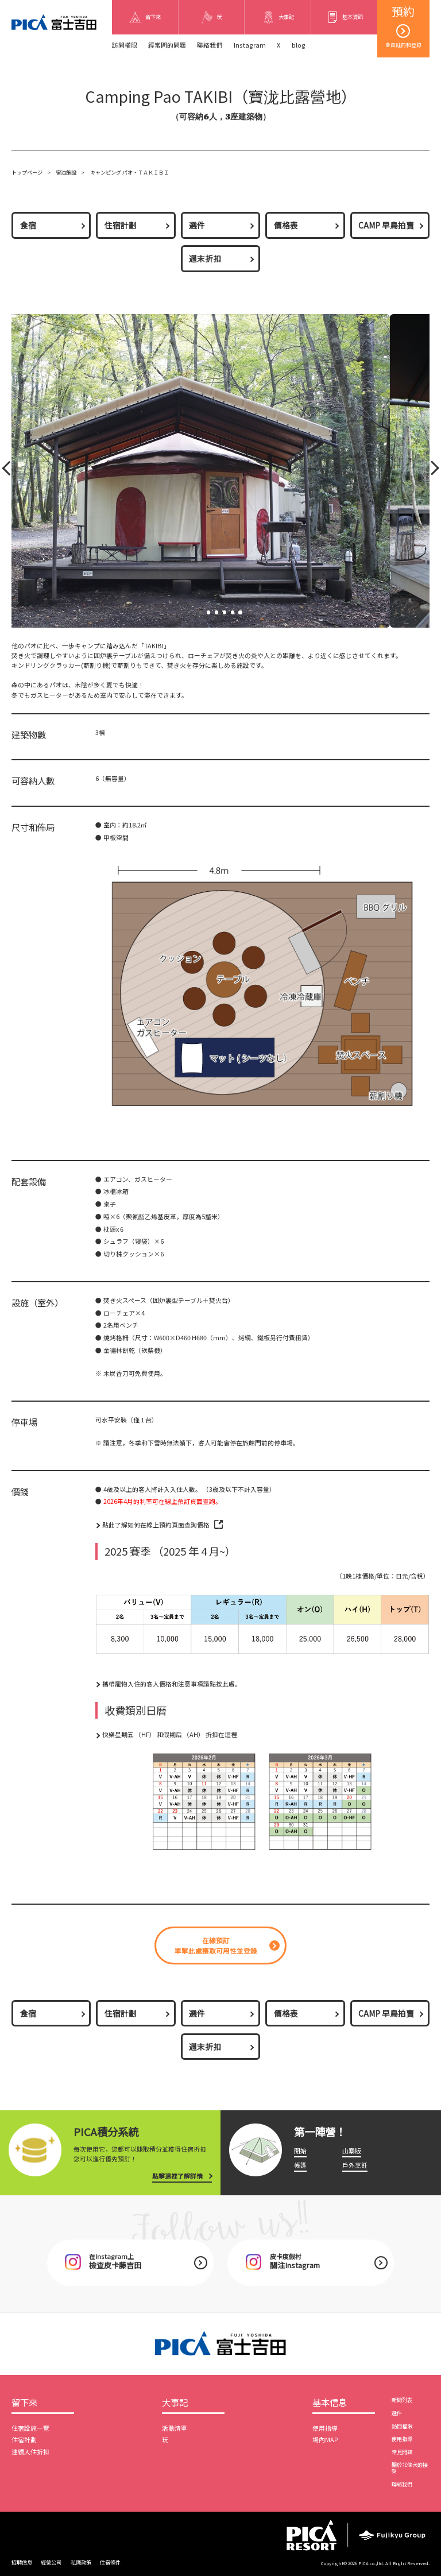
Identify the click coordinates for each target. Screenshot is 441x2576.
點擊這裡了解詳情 (177, 2176)
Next (431, 470)
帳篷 (300, 2165)
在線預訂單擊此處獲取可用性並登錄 (216, 1945)
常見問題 (402, 2452)
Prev (8, 470)
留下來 (24, 2402)
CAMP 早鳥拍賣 (386, 225)
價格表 (286, 225)
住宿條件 (110, 2562)
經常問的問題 (167, 45)
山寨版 (351, 2150)
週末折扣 (205, 258)
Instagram (250, 45)
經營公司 (51, 2562)
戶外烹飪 (355, 2165)
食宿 (28, 225)
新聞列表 (402, 2400)
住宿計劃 (121, 225)
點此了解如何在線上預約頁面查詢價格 (156, 1525)
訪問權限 (124, 45)
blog (298, 45)
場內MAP (325, 2439)
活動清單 (174, 2428)
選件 (197, 225)
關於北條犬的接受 (410, 2468)
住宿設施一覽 (30, 2428)
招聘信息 (21, 2562)
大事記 (175, 2402)
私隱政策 (81, 2562)
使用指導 (325, 2428)
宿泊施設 (66, 172)
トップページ (26, 172)
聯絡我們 (209, 45)
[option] (204, 1802)
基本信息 (329, 2402)
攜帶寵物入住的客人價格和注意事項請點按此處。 (171, 1684)
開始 (300, 2150)
